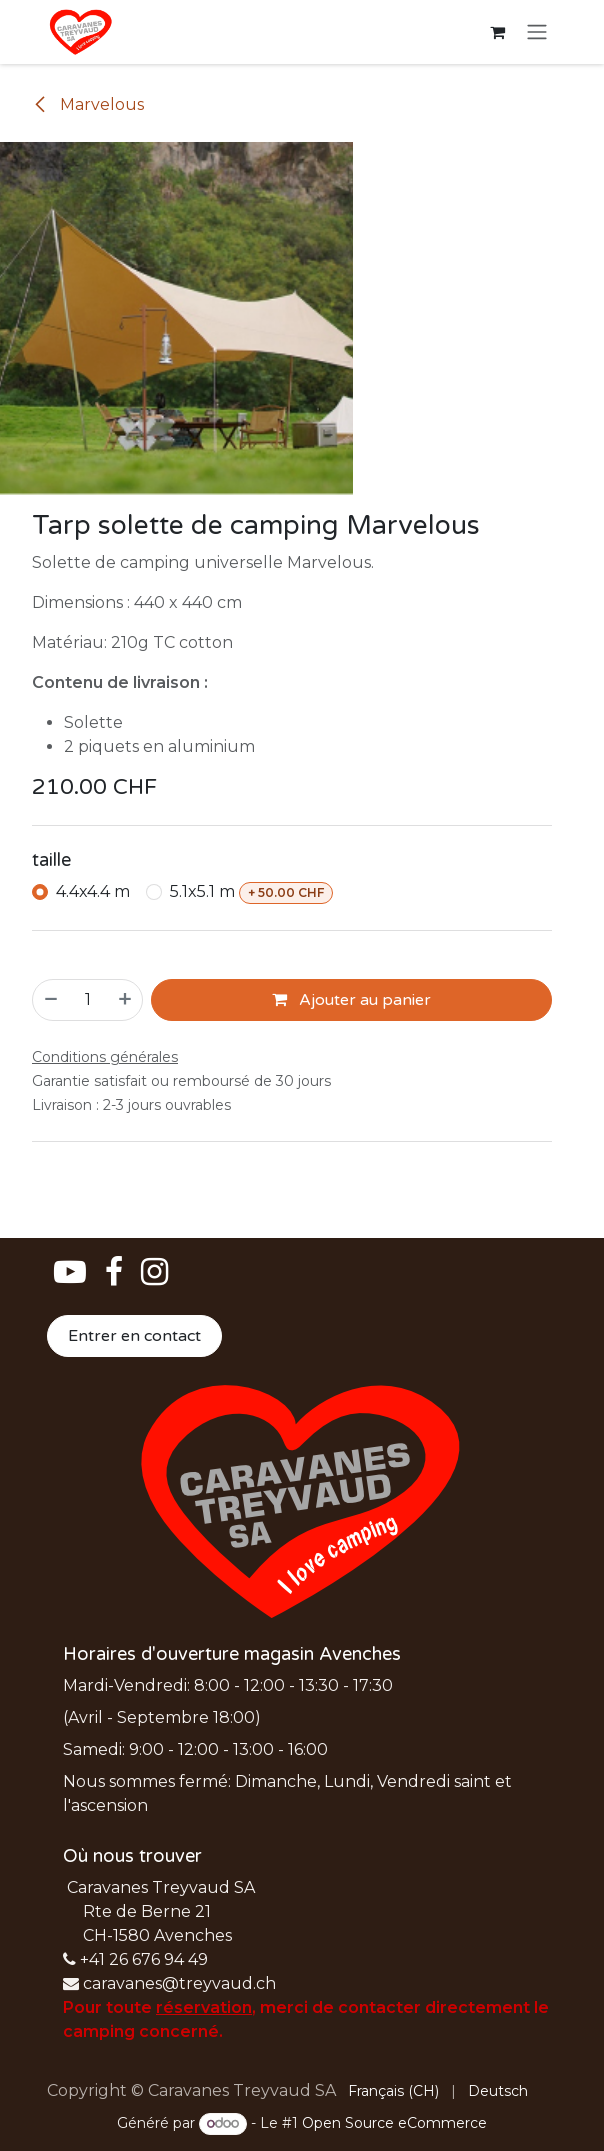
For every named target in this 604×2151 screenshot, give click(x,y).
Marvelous (88, 104)
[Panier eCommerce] (497, 32)
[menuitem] (393, 2091)
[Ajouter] (126, 1000)
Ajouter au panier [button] (351, 1000)
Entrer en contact (134, 1336)
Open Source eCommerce (394, 2123)
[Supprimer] (50, 1000)
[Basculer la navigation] (537, 32)
